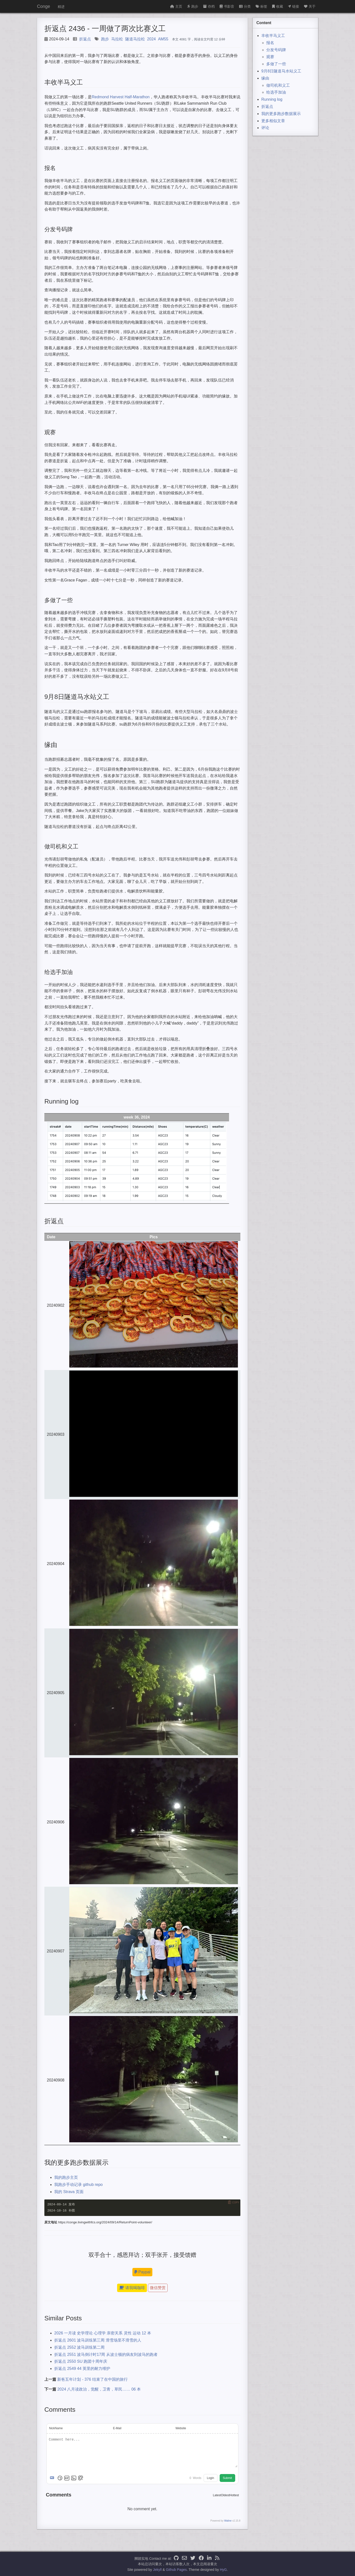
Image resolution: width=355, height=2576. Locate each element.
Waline (227, 2521)
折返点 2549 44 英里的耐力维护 (82, 2369)
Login (210, 2478)
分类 (245, 6)
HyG (223, 2570)
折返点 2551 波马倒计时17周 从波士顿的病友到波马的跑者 (106, 2354)
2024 (151, 39)
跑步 (192, 6)
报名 (270, 43)
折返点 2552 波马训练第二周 (79, 2347)
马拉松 (117, 39)
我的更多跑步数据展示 (281, 114)
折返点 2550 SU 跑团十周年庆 (80, 2362)
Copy (235, 2202)
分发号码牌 (276, 50)
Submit (227, 2478)
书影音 (227, 6)
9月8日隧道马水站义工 (281, 71)
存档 (209, 6)
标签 (261, 6)
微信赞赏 (158, 2288)
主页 (176, 6)
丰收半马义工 (273, 35)
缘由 (265, 78)
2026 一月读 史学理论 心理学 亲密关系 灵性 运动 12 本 (102, 2333)
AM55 (163, 39)
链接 (293, 6)
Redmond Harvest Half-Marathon (121, 97)
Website (181, 2428)
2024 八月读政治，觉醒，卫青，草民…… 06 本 (99, 2389)
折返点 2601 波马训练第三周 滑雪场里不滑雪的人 (97, 2340)
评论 (265, 128)
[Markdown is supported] (53, 2478)
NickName (56, 2428)
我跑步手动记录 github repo (78, 2184)
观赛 (270, 57)
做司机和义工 (278, 85)
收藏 (277, 6)
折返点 (85, 39)
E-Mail (117, 2428)
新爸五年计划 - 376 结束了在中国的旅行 (92, 2379)
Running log (271, 99)
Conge (43, 6)
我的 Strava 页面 (69, 2192)
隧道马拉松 (135, 39)
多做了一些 (276, 64)
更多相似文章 (273, 121)
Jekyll (157, 2570)
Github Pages (176, 2570)
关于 (310, 6)
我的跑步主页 (66, 2177)
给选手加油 (276, 92)
